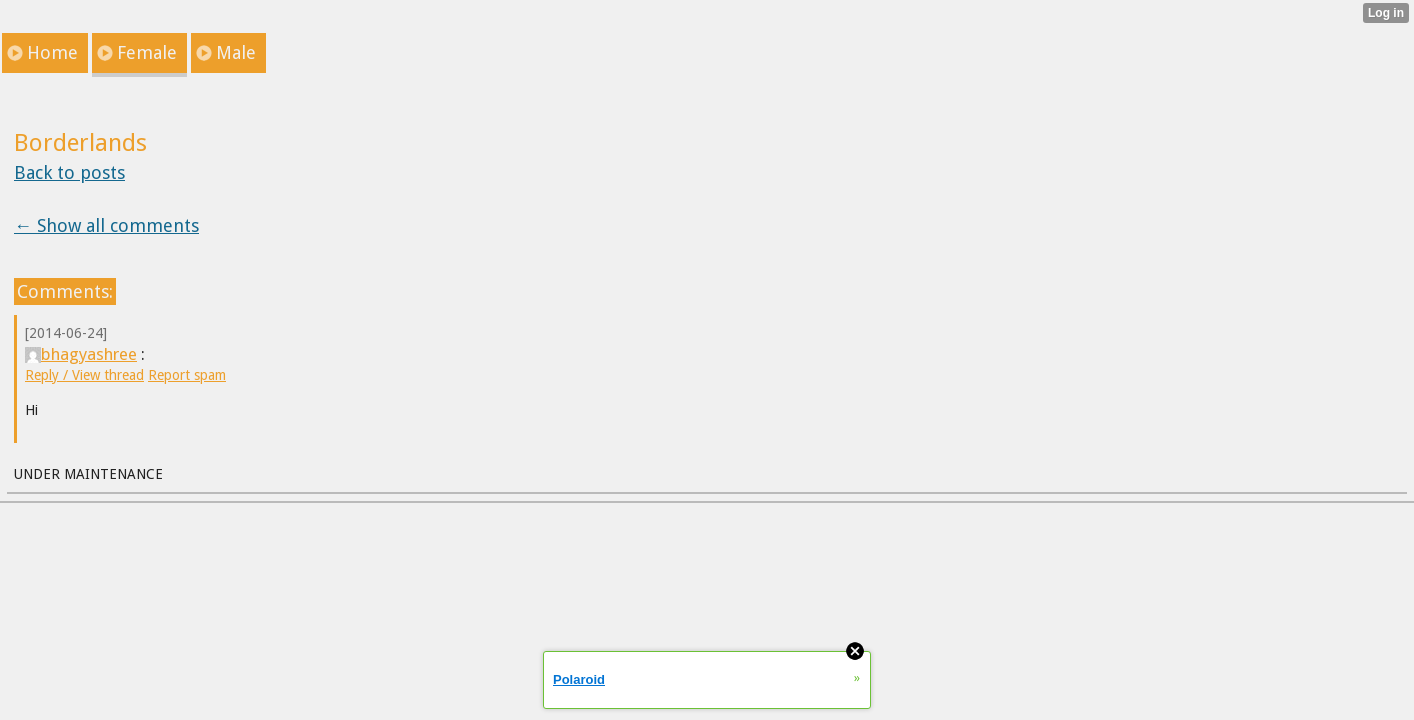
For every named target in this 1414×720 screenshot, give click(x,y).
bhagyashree (81, 354)
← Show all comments (106, 225)
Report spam (187, 375)
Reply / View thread (84, 375)
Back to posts (69, 172)
